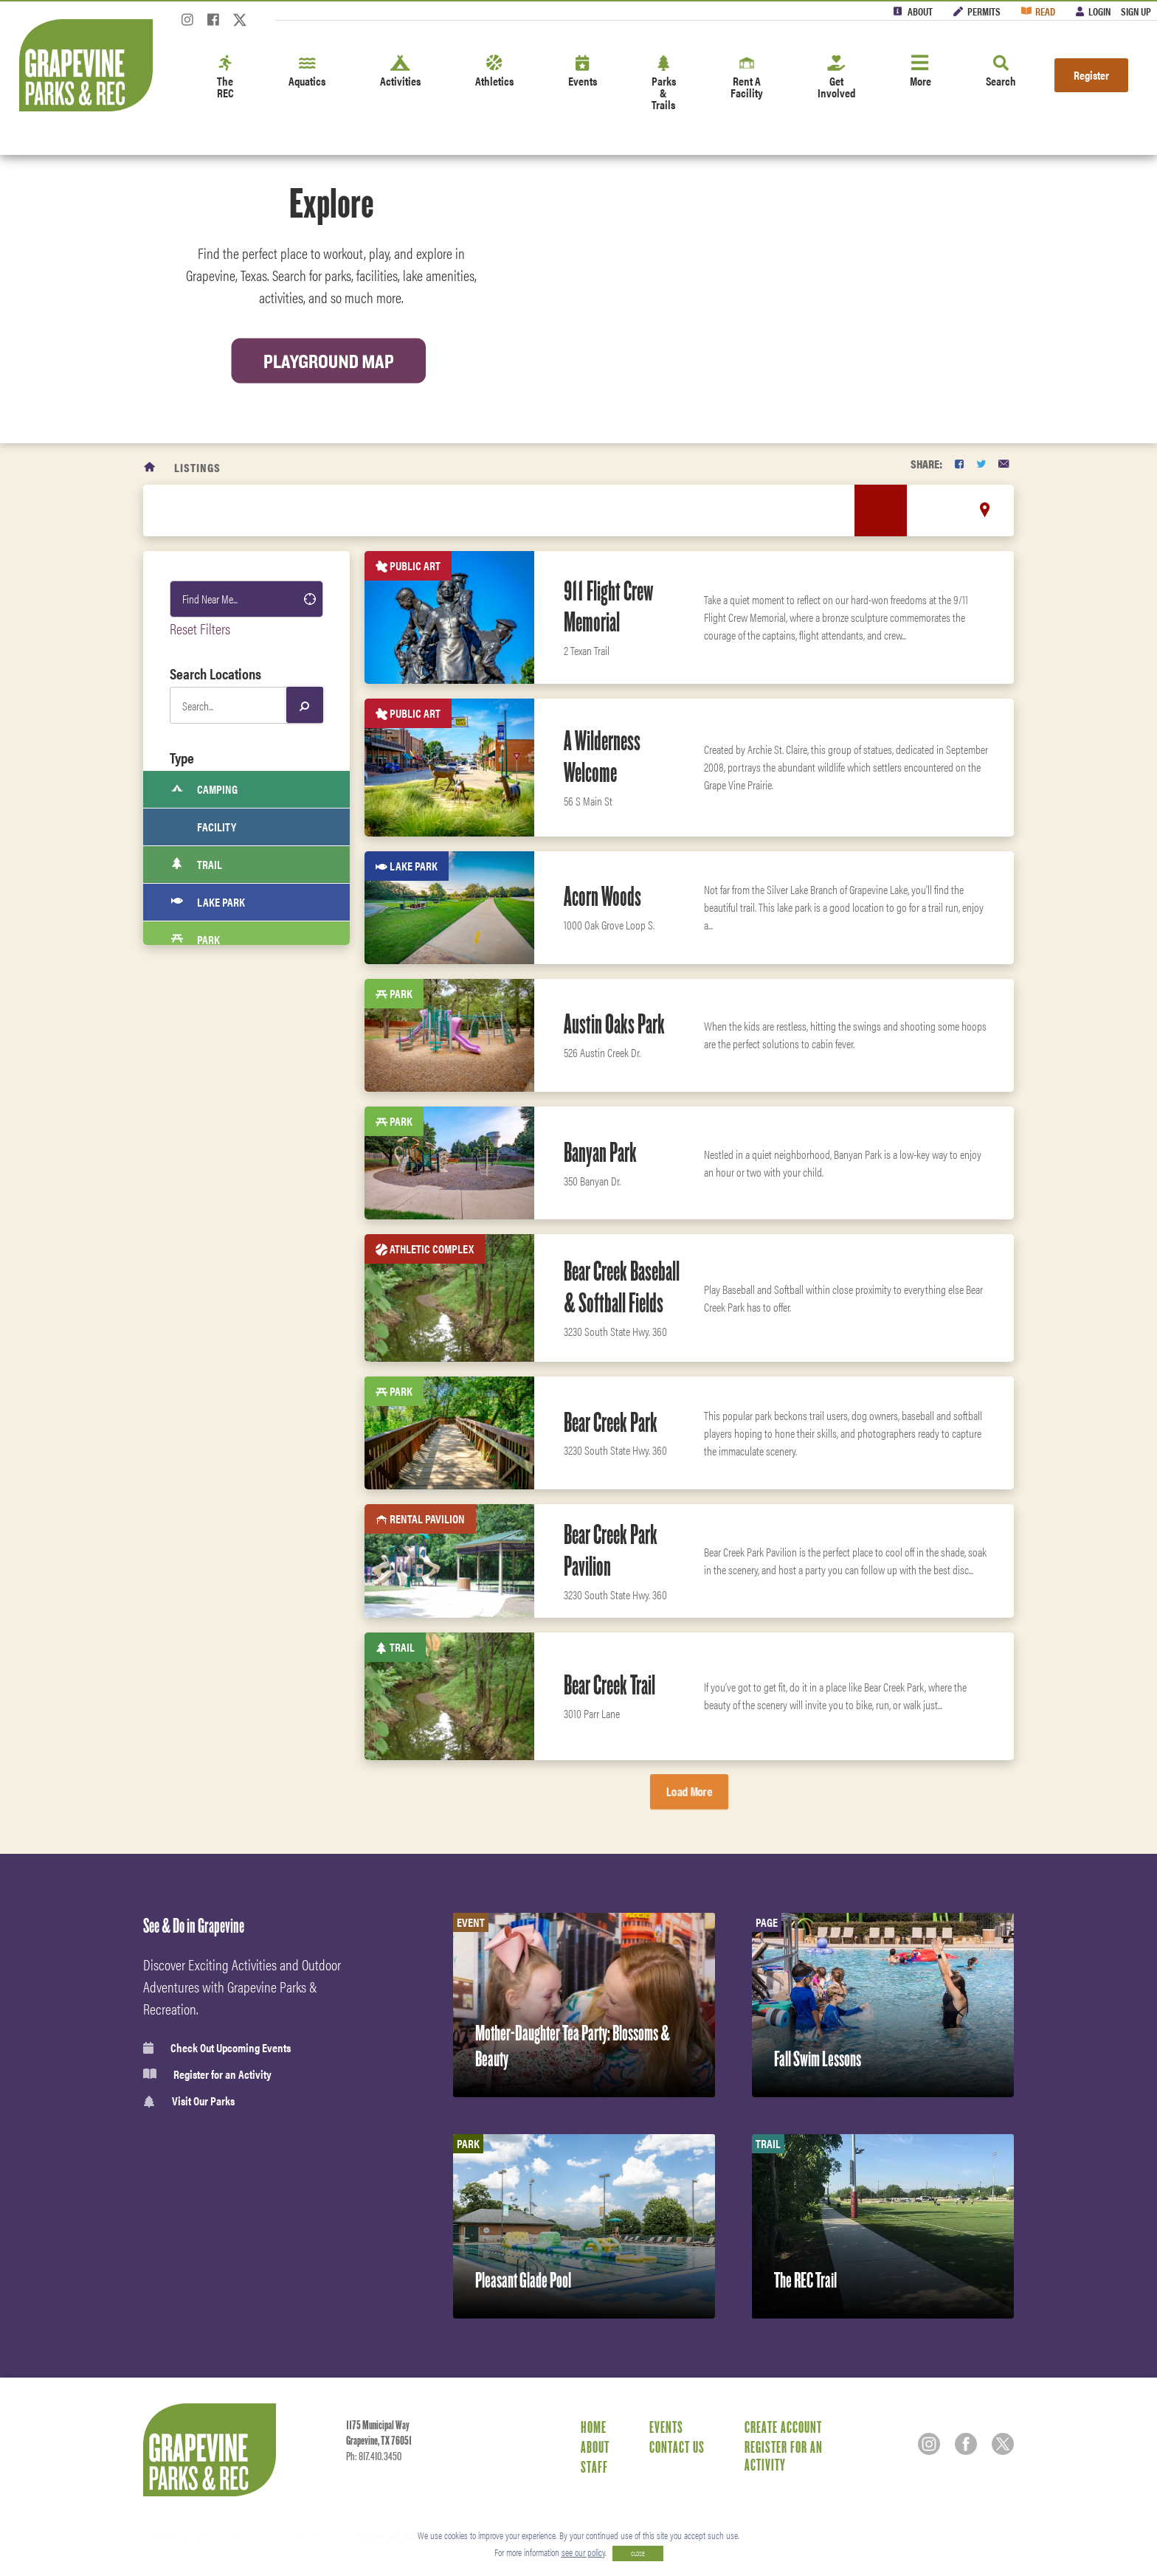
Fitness (200, 1567)
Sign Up (1136, 11)
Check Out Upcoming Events (217, 2048)
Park (195, 940)
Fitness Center (216, 1665)
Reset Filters (200, 628)
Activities (400, 72)
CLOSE (638, 2553)
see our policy (583, 2552)
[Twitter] (239, 24)
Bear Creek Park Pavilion (610, 1550)
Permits (984, 11)
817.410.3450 (380, 2456)
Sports (199, 1438)
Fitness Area (214, 1354)
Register (1091, 74)
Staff (594, 2467)
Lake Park (208, 902)
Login (1099, 11)
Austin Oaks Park (614, 1024)
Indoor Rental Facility (239, 1090)
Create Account (783, 2427)
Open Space (210, 1241)
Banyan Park (600, 1152)
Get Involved (836, 78)
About (920, 11)
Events (582, 72)
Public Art (209, 1128)
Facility (203, 827)
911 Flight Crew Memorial (608, 606)
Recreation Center (229, 977)
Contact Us (677, 2447)
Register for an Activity (207, 2074)
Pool (195, 1053)
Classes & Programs (228, 1632)
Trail (196, 864)
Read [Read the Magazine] (1045, 11)
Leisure (201, 1503)
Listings (197, 467)
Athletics (494, 72)
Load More (689, 1791)
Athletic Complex (226, 1165)
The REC (225, 78)
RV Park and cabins (230, 1015)
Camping (204, 789)
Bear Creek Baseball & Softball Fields (622, 1287)
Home (594, 2427)
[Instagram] (187, 24)
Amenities (207, 1535)
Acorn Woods (602, 896)
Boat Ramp (208, 1316)
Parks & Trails (664, 84)
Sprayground (215, 1278)
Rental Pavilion (221, 1203)
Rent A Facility (747, 78)
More (920, 72)
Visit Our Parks (189, 2101)
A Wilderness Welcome (602, 756)
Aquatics (307, 72)
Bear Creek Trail (609, 1685)
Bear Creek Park (610, 1422)
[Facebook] (213, 24)
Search (1001, 72)
